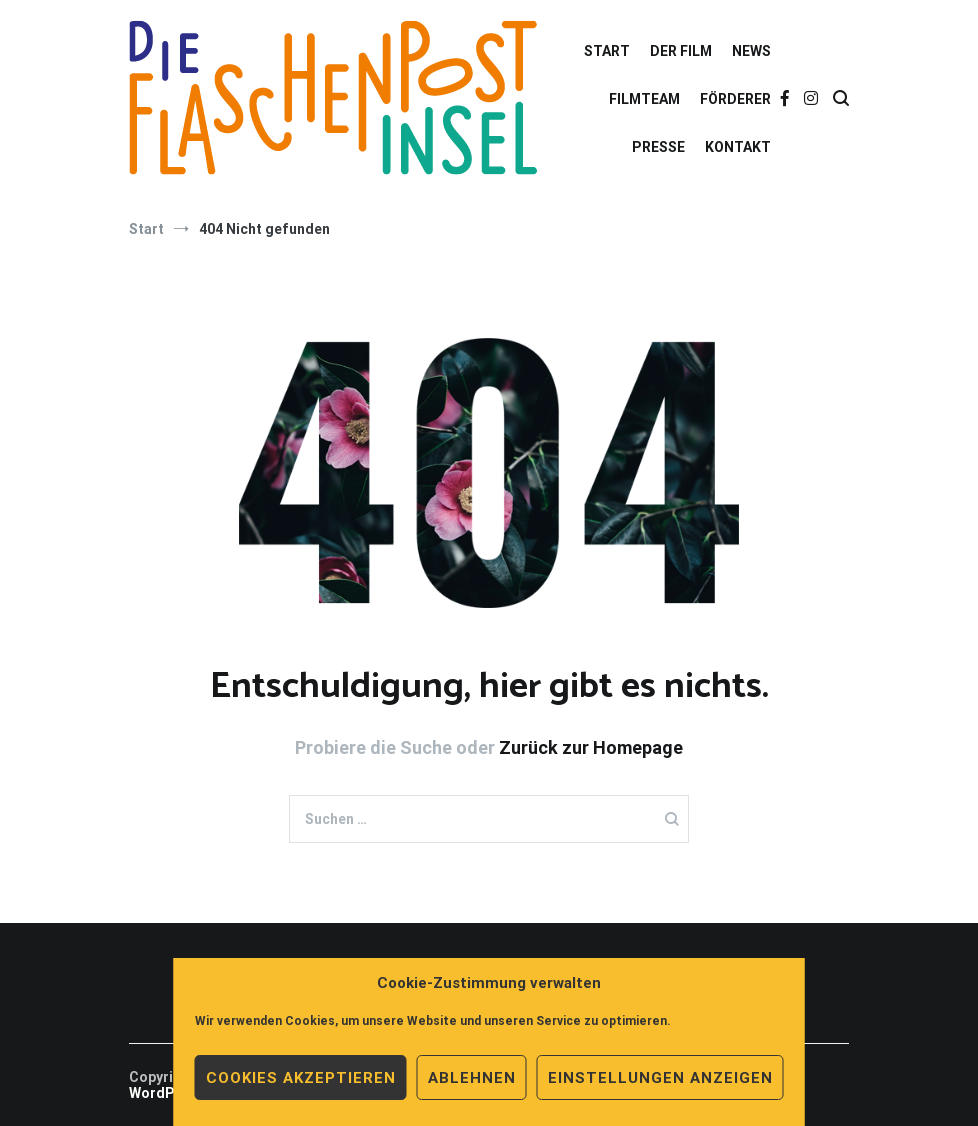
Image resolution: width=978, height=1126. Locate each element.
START (607, 51)
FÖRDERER (735, 99)
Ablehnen (472, 1078)
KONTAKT (738, 147)
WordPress (167, 1093)
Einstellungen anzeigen (660, 1078)
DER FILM (681, 51)
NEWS (751, 51)
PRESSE (658, 147)
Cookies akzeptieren (301, 1078)
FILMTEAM (644, 99)
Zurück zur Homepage (591, 747)
